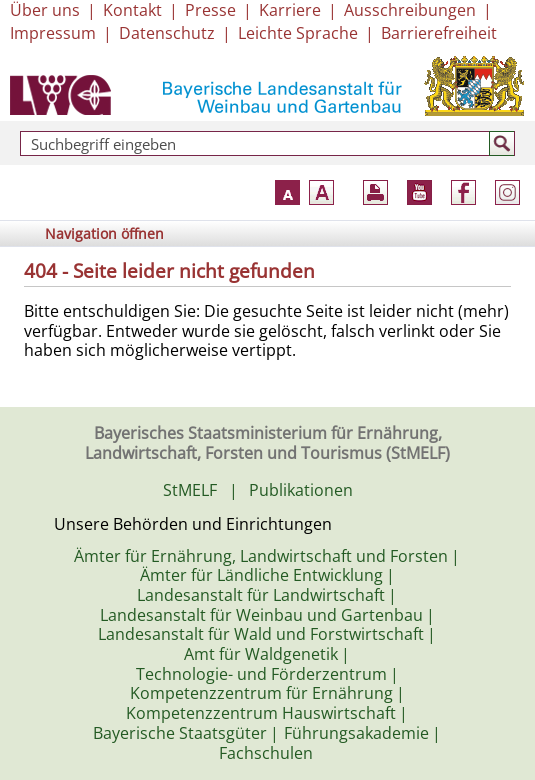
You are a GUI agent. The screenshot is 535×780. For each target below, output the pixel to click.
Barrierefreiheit (439, 33)
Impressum (53, 33)
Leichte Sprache (298, 33)
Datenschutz (167, 33)
